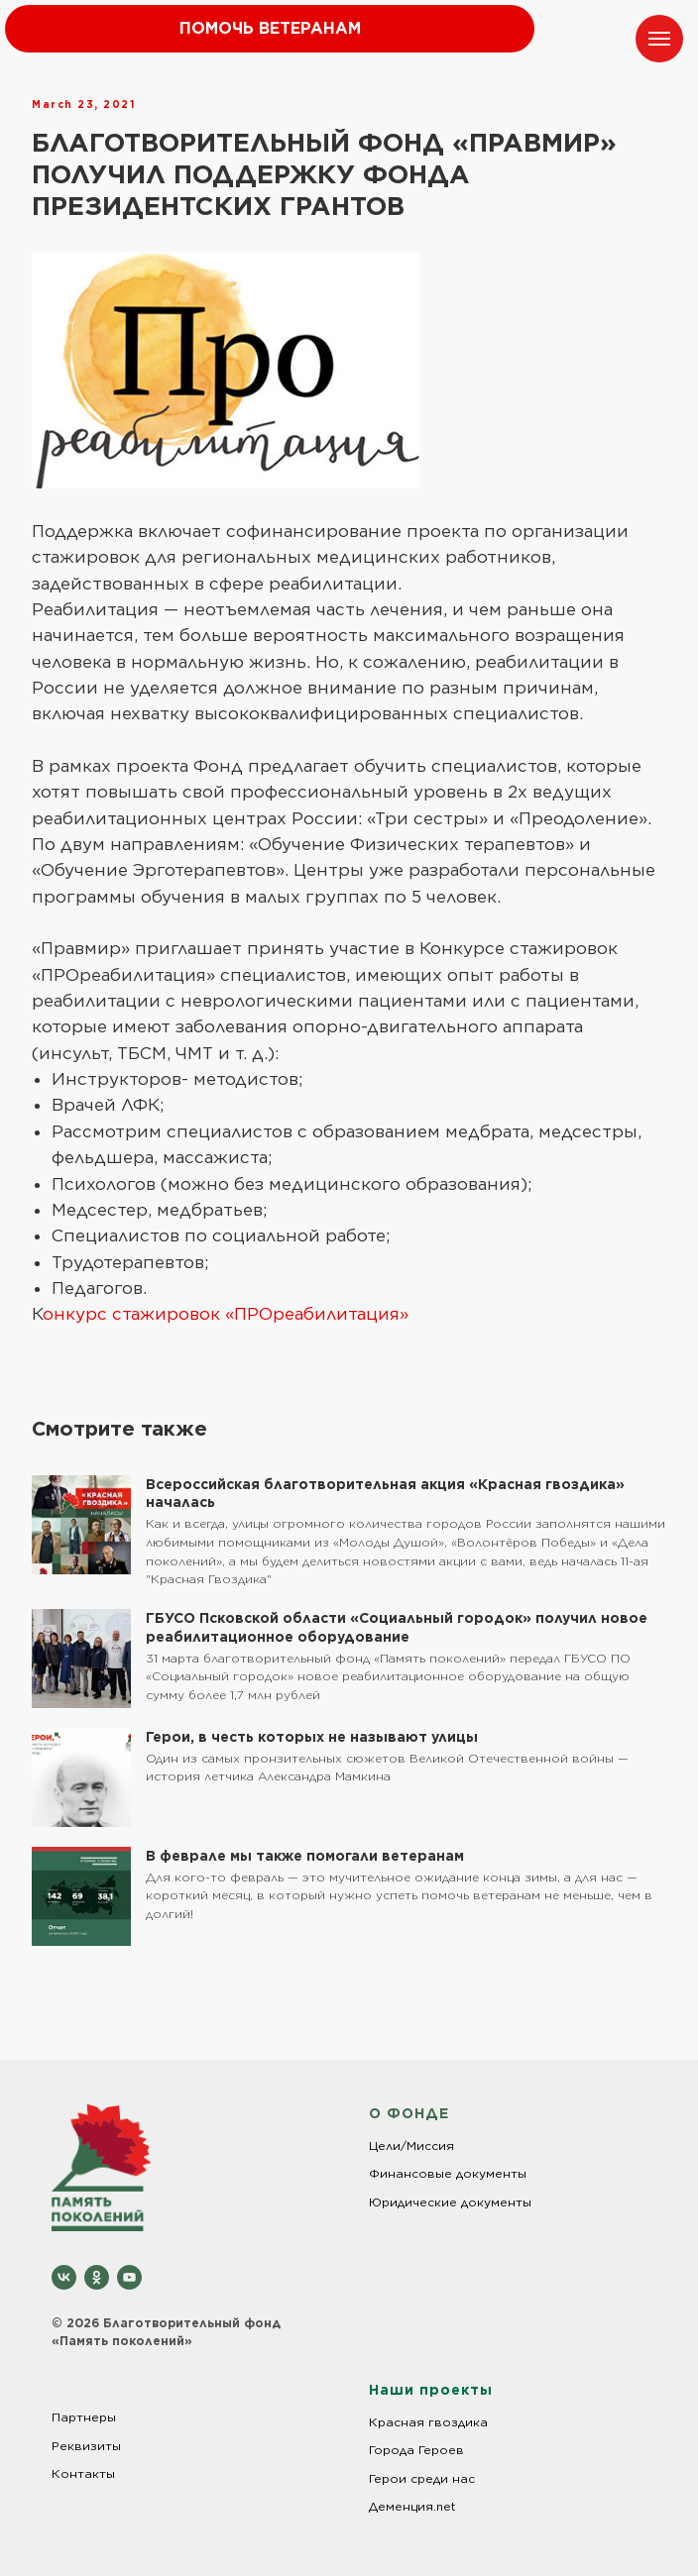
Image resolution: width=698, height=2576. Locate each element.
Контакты (83, 2473)
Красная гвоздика (428, 2422)
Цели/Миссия (411, 2145)
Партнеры (84, 2417)
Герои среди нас (422, 2478)
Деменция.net (412, 2506)
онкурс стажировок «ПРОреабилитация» (225, 1314)
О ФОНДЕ (409, 2113)
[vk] (64, 2277)
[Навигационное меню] (659, 39)
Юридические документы (450, 2202)
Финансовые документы (447, 2173)
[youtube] (129, 2277)
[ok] (96, 2277)
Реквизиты (86, 2445)
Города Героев (416, 2449)
